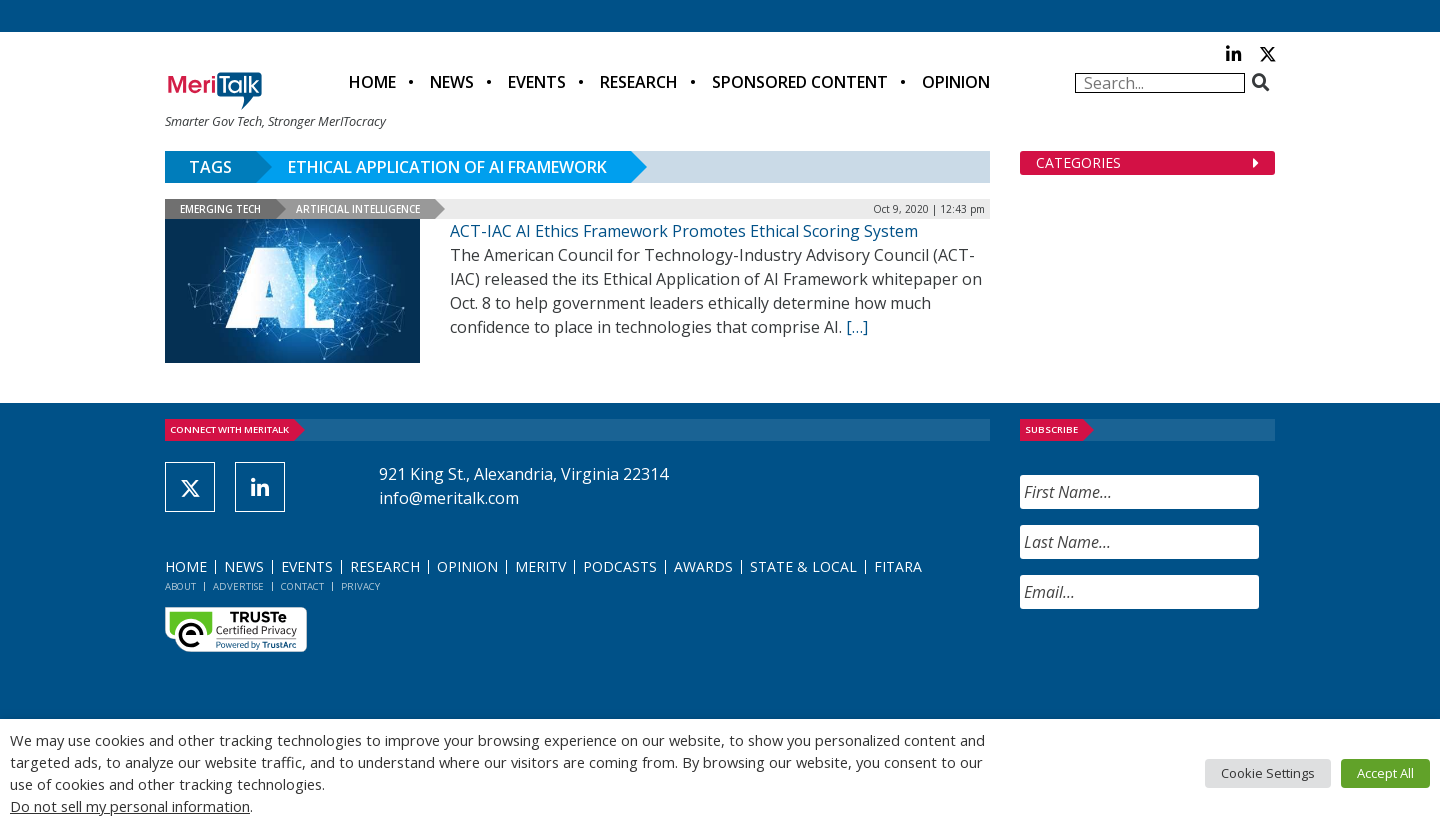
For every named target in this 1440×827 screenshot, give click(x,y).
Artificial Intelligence (358, 209)
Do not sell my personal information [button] (130, 806)
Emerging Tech (220, 209)
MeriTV (540, 566)
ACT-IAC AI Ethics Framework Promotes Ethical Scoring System (684, 231)
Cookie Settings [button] (1268, 773)
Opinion (956, 82)
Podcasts (620, 566)
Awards (703, 566)
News (452, 82)
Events (537, 82)
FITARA (898, 566)
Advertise (238, 586)
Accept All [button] (1385, 773)
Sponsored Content (800, 82)
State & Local (803, 566)
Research (639, 82)
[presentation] (1172, 664)
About (180, 586)
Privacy (360, 586)
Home (372, 82)
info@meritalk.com (449, 498)
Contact (302, 586)
